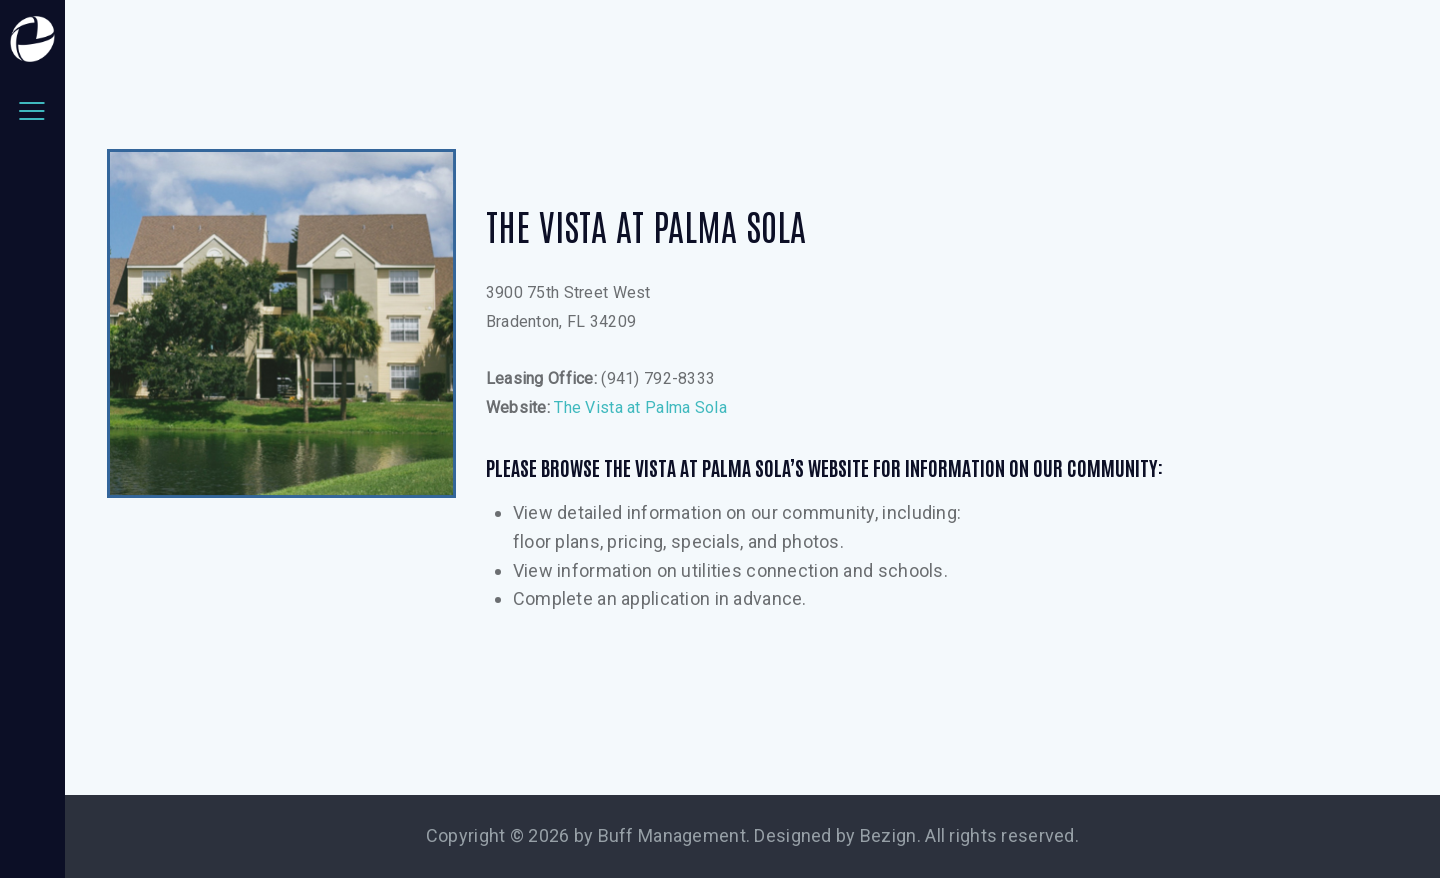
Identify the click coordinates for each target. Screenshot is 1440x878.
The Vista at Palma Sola (640, 407)
